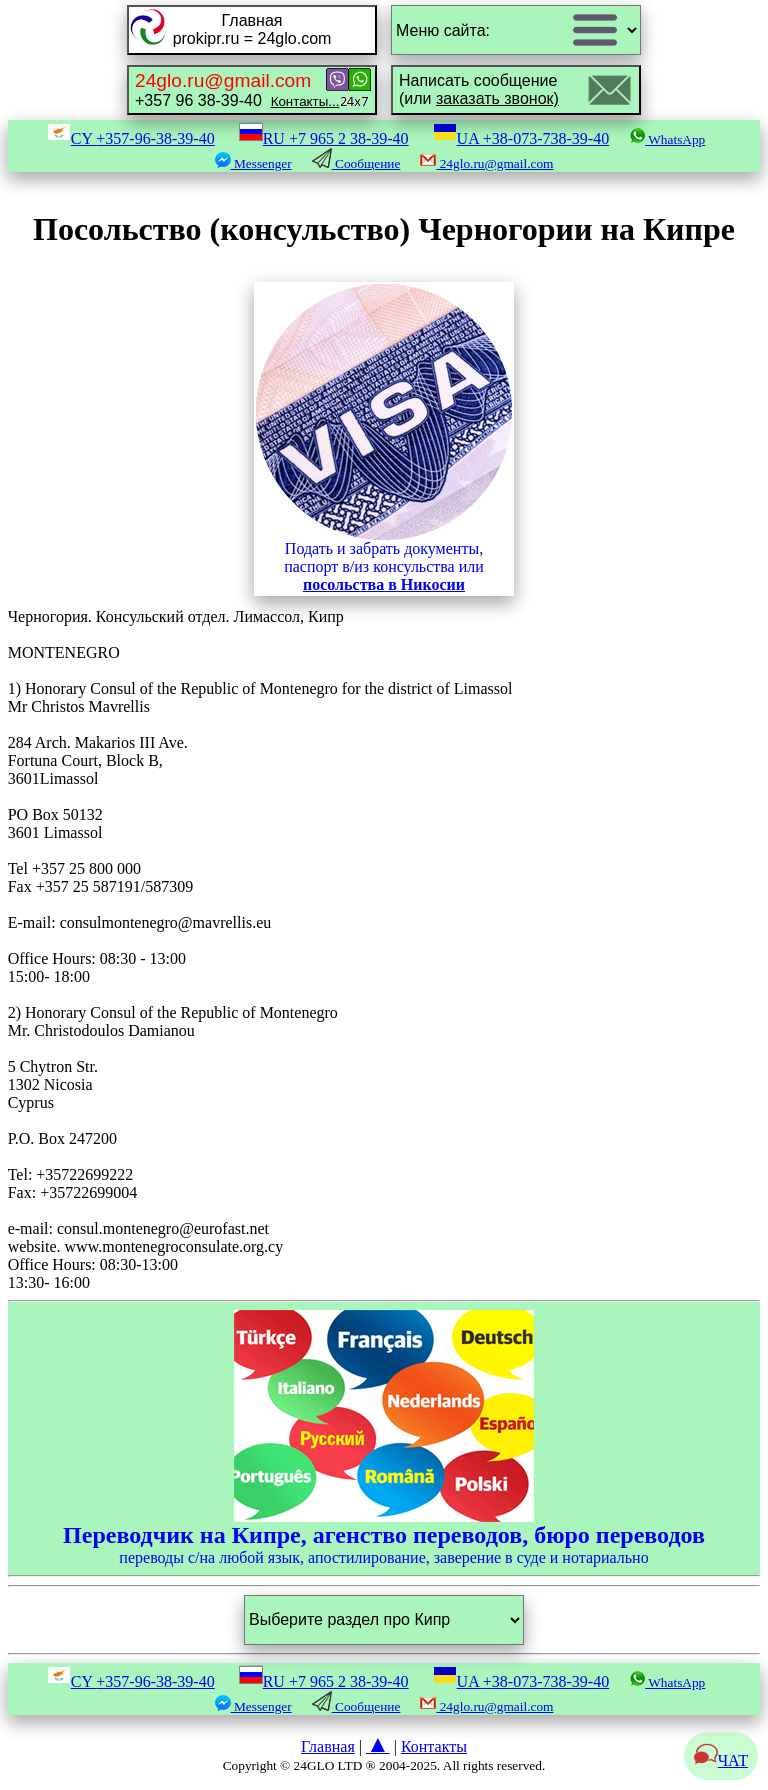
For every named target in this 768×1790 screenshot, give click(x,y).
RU (324, 138)
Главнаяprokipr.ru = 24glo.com (252, 29)
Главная (328, 1746)
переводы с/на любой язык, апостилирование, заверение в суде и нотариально (384, 1438)
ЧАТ (721, 1760)
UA (521, 138)
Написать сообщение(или (479, 89)
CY (131, 138)
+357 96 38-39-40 (237, 89)
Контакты (434, 1746)
